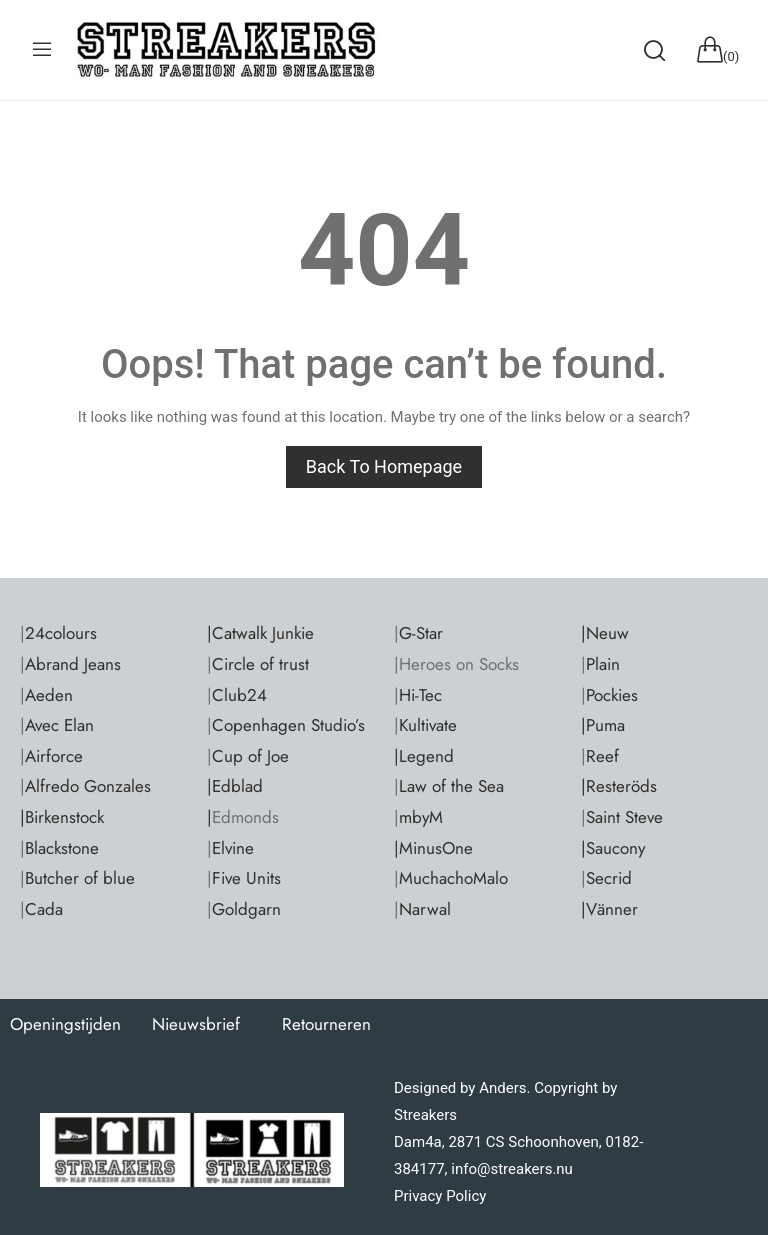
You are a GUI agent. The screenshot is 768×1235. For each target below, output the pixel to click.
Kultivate (428, 725)
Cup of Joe (250, 756)
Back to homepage (384, 466)
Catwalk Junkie (263, 633)
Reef (602, 756)
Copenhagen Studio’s (288, 725)
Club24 (239, 695)
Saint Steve (624, 817)
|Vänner (609, 909)
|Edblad (235, 786)
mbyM (421, 817)
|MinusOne (433, 848)
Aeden (49, 695)
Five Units (246, 878)
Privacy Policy (440, 1196)
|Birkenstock (62, 817)
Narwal (425, 909)
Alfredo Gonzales (88, 786)
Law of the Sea (451, 786)
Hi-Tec (420, 695)
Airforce (54, 756)
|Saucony (613, 848)
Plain (603, 664)
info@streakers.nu (510, 1169)
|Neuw (605, 633)
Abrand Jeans (73, 664)
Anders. (504, 1088)
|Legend (424, 756)
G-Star (421, 633)
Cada (44, 909)
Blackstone (62, 848)
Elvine (233, 848)
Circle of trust (260, 664)
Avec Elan (59, 725)
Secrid (609, 878)
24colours (61, 633)
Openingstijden (65, 1024)
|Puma (603, 725)
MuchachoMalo (453, 878)
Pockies (612, 695)
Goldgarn (246, 909)
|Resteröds (619, 786)
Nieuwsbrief (196, 1024)
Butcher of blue (80, 878)
